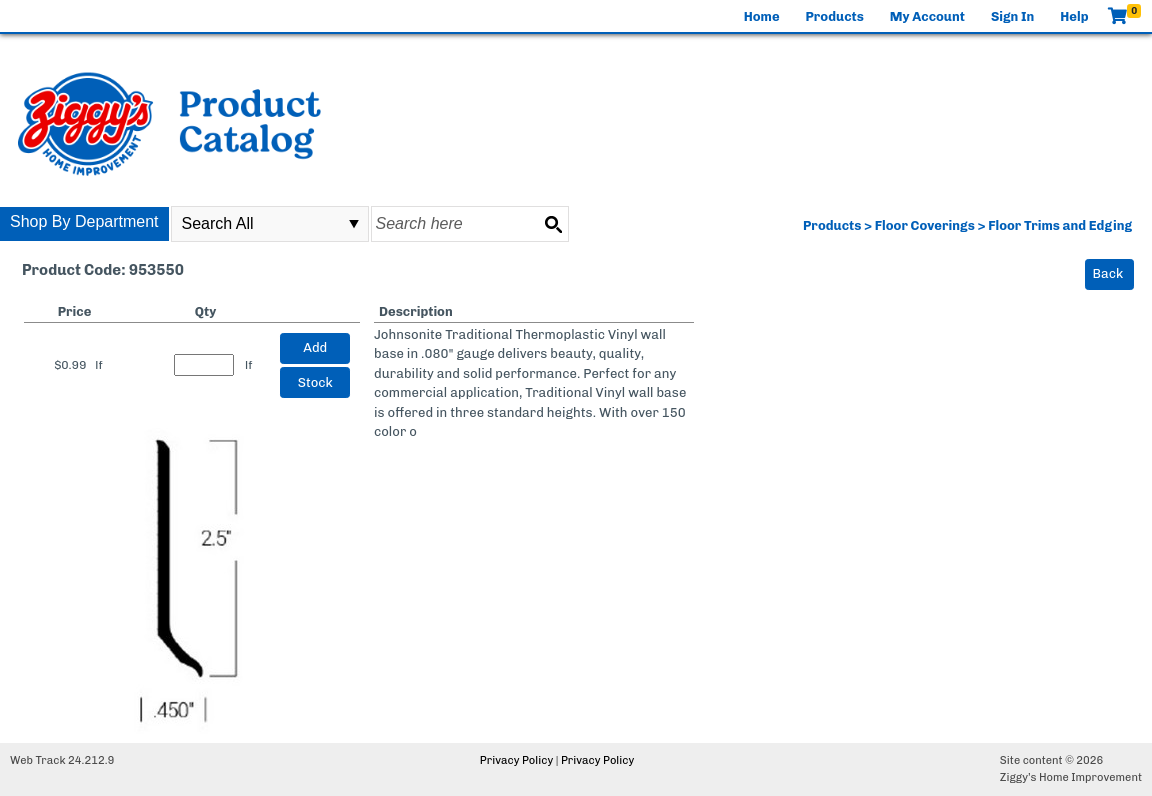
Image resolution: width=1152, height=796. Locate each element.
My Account (927, 16)
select (354, 224)
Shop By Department (84, 221)
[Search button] (553, 224)
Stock (315, 382)
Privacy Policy (516, 760)
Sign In (1012, 16)
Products (835, 16)
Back (1108, 273)
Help (1074, 16)
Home (762, 16)
